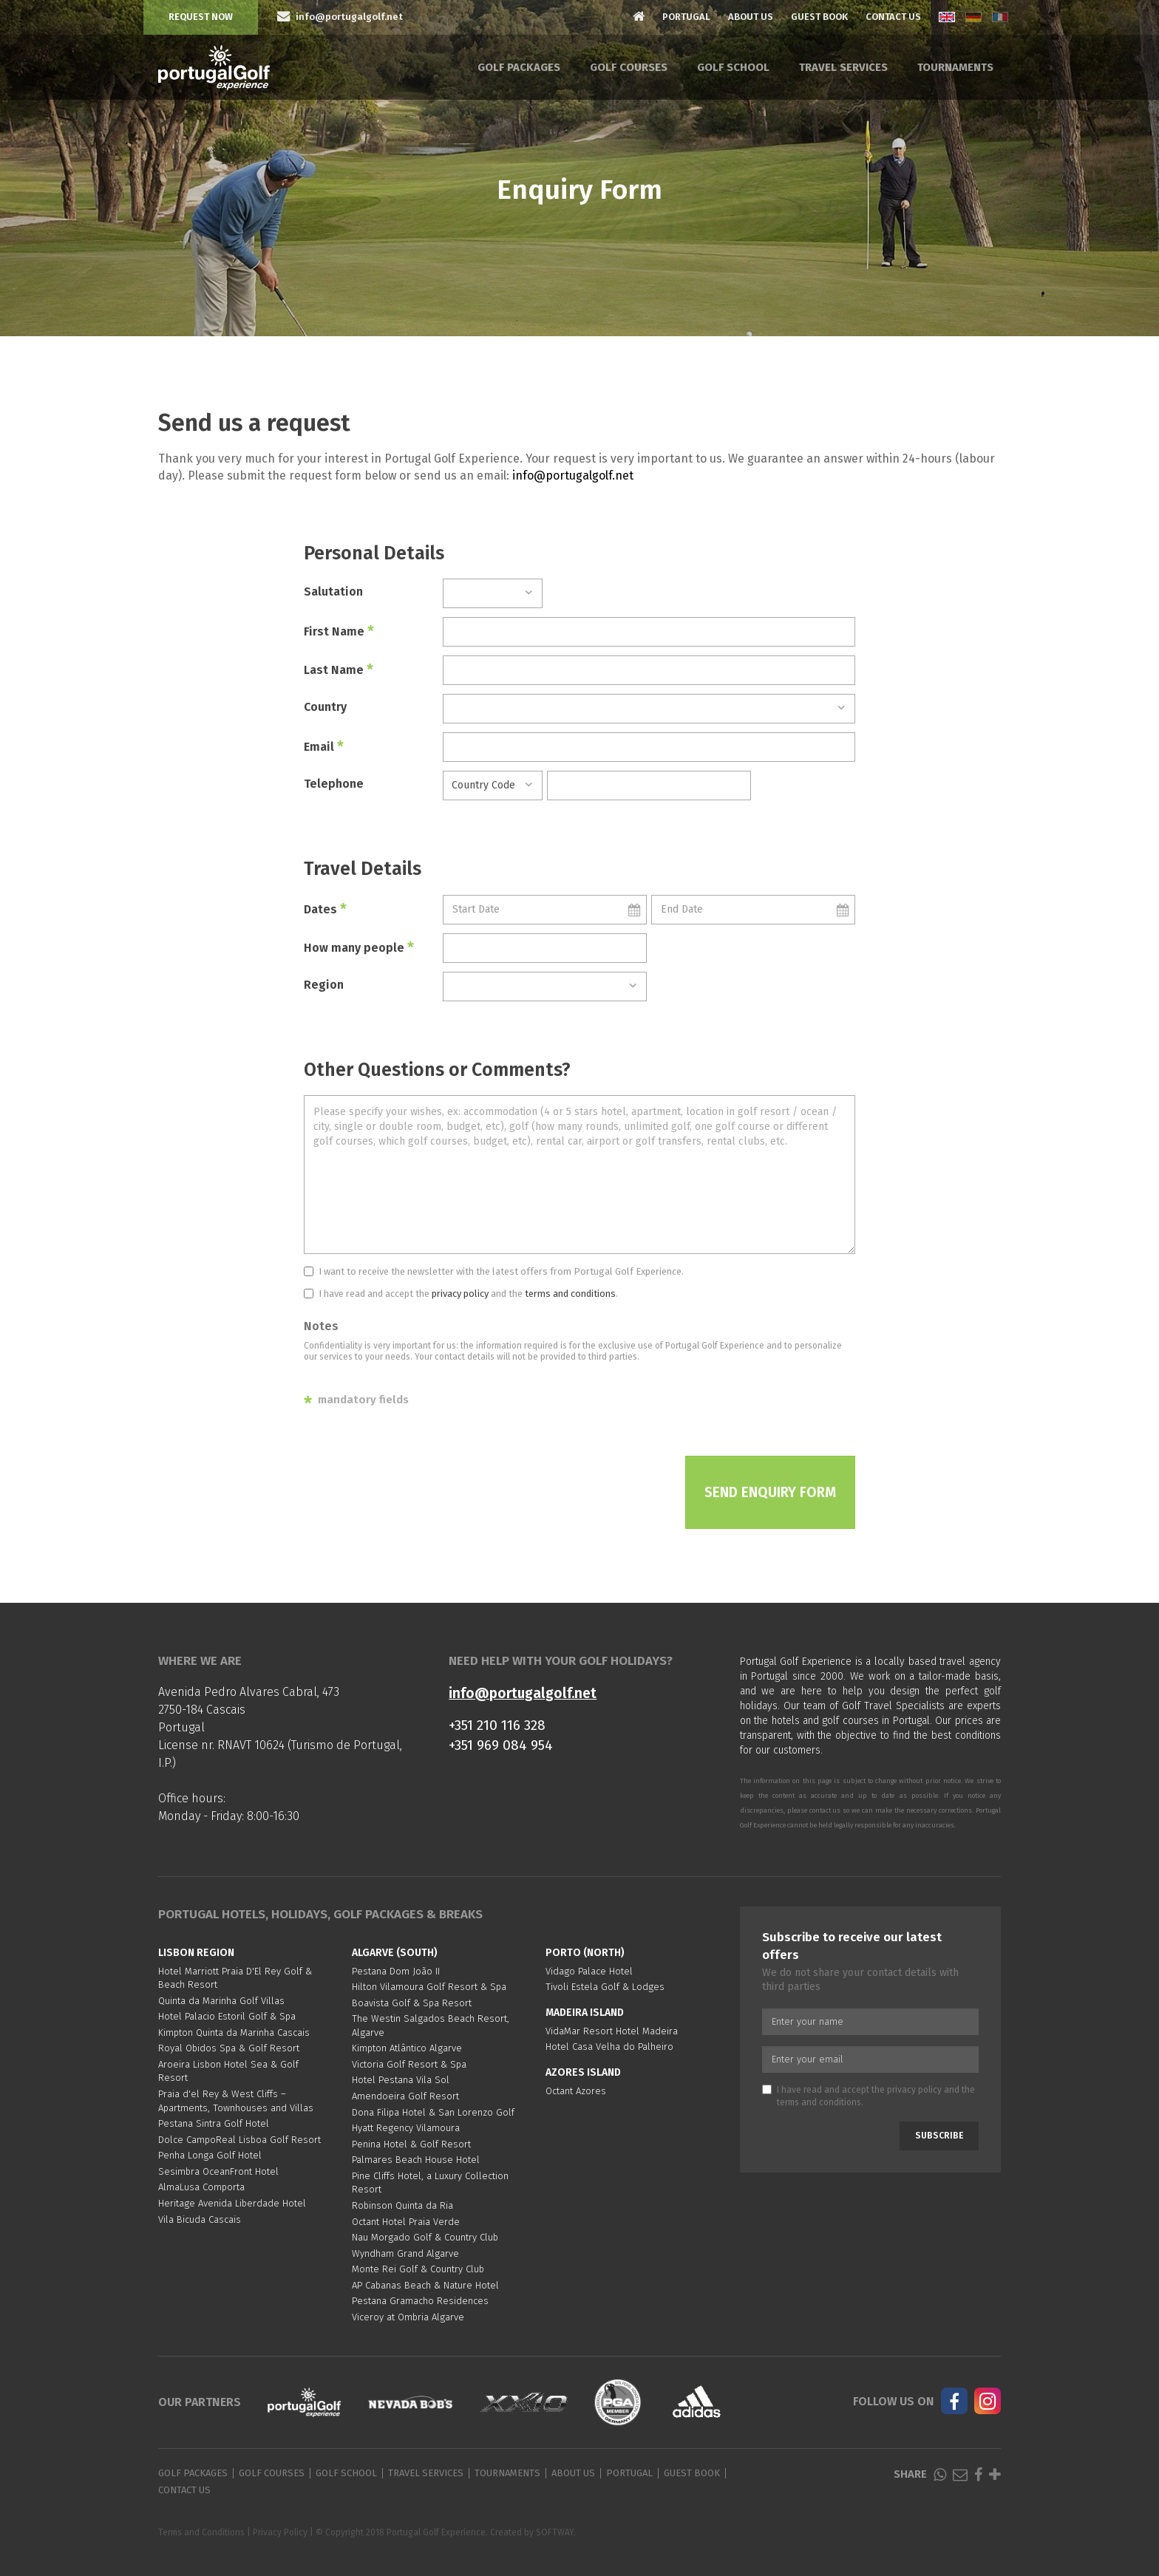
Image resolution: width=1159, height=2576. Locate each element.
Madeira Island (584, 2012)
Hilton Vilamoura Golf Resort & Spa (429, 1986)
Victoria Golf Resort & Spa (409, 2064)
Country (325, 707)
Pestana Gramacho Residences (420, 2300)
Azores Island (583, 2072)
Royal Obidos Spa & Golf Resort (228, 2048)
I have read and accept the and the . (461, 1293)
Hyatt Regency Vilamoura (406, 2127)
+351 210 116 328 (497, 1725)
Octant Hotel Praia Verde (406, 2221)
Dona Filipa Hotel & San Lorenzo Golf (433, 2112)
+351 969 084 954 (501, 1745)
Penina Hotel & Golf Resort (411, 2144)
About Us (750, 16)
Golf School (733, 67)
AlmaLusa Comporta (201, 2186)
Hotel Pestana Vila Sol (400, 2079)
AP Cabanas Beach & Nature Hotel (425, 2285)
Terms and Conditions (201, 2532)
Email (324, 746)
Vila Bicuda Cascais (199, 2219)
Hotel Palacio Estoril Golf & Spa (227, 2016)
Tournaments (955, 67)
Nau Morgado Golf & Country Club (425, 2237)
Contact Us (893, 16)
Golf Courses (628, 67)
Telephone (334, 784)
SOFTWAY (555, 2532)
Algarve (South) (395, 1952)
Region (324, 985)
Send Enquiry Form (770, 1492)
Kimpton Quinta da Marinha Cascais (234, 2032)
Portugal (686, 16)
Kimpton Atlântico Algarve (407, 2048)
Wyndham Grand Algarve (405, 2253)
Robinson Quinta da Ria (402, 2205)
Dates (325, 909)
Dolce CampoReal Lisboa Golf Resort (239, 2139)
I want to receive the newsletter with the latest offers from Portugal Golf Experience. (494, 1271)
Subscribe (939, 2135)
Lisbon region (196, 1952)
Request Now (201, 16)
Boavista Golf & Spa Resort (412, 2002)
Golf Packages (518, 67)
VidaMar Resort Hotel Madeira (611, 2031)
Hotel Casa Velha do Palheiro (609, 2046)
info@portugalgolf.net (572, 475)
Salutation (333, 592)
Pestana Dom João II (396, 1971)
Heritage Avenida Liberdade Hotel (232, 2203)
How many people (359, 947)
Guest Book (819, 16)
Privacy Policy (280, 2532)
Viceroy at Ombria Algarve (408, 2317)
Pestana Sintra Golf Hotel (213, 2123)
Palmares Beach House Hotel (416, 2159)
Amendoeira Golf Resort (405, 2096)
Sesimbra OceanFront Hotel (218, 2171)
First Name (339, 631)
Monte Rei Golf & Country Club (418, 2269)
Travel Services (843, 67)
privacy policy (460, 1293)
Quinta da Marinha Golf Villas (221, 2000)
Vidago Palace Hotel (589, 1971)
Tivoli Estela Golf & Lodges (605, 1986)
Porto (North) (585, 1952)
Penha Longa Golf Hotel (210, 2155)
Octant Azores (575, 2090)
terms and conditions (570, 1293)
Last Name (338, 669)
